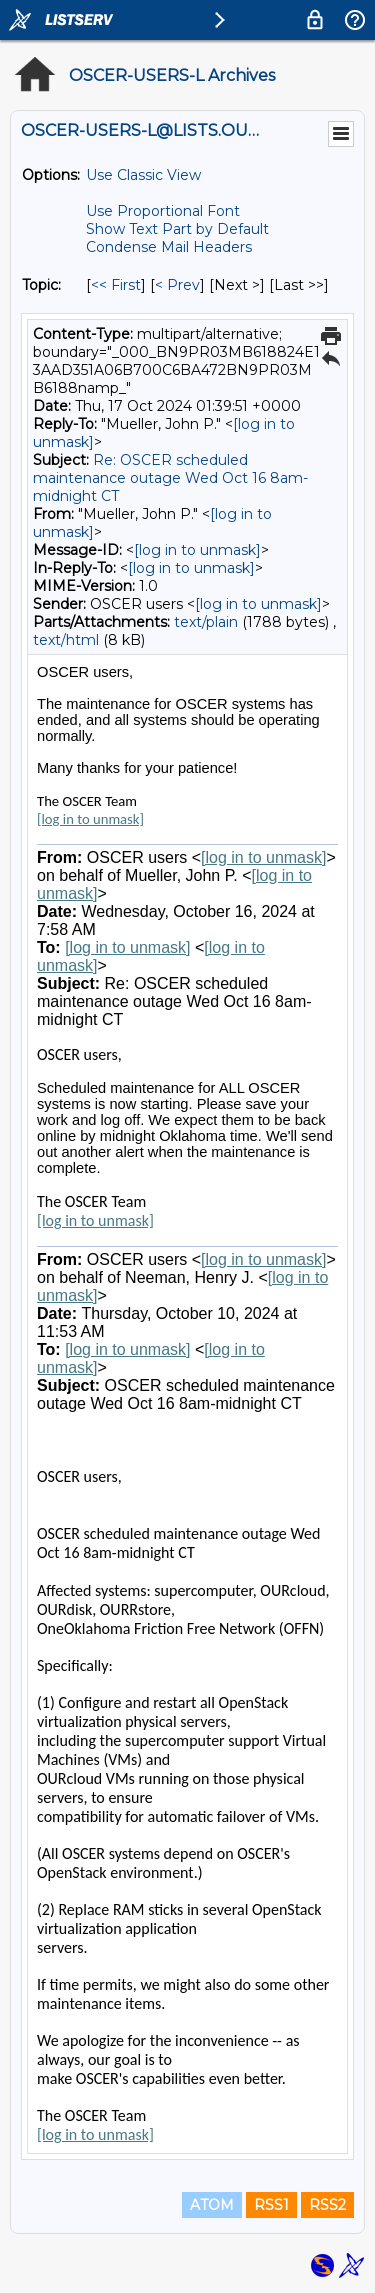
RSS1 (271, 2205)
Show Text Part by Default (177, 229)
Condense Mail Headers (169, 247)
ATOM (212, 2205)
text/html (66, 640)
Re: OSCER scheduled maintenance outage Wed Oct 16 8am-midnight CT (170, 478)
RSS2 (327, 2205)
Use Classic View (143, 175)
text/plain (206, 622)
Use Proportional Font (163, 211)
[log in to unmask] (197, 550)
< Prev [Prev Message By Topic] (177, 285)
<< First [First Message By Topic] (116, 285)
